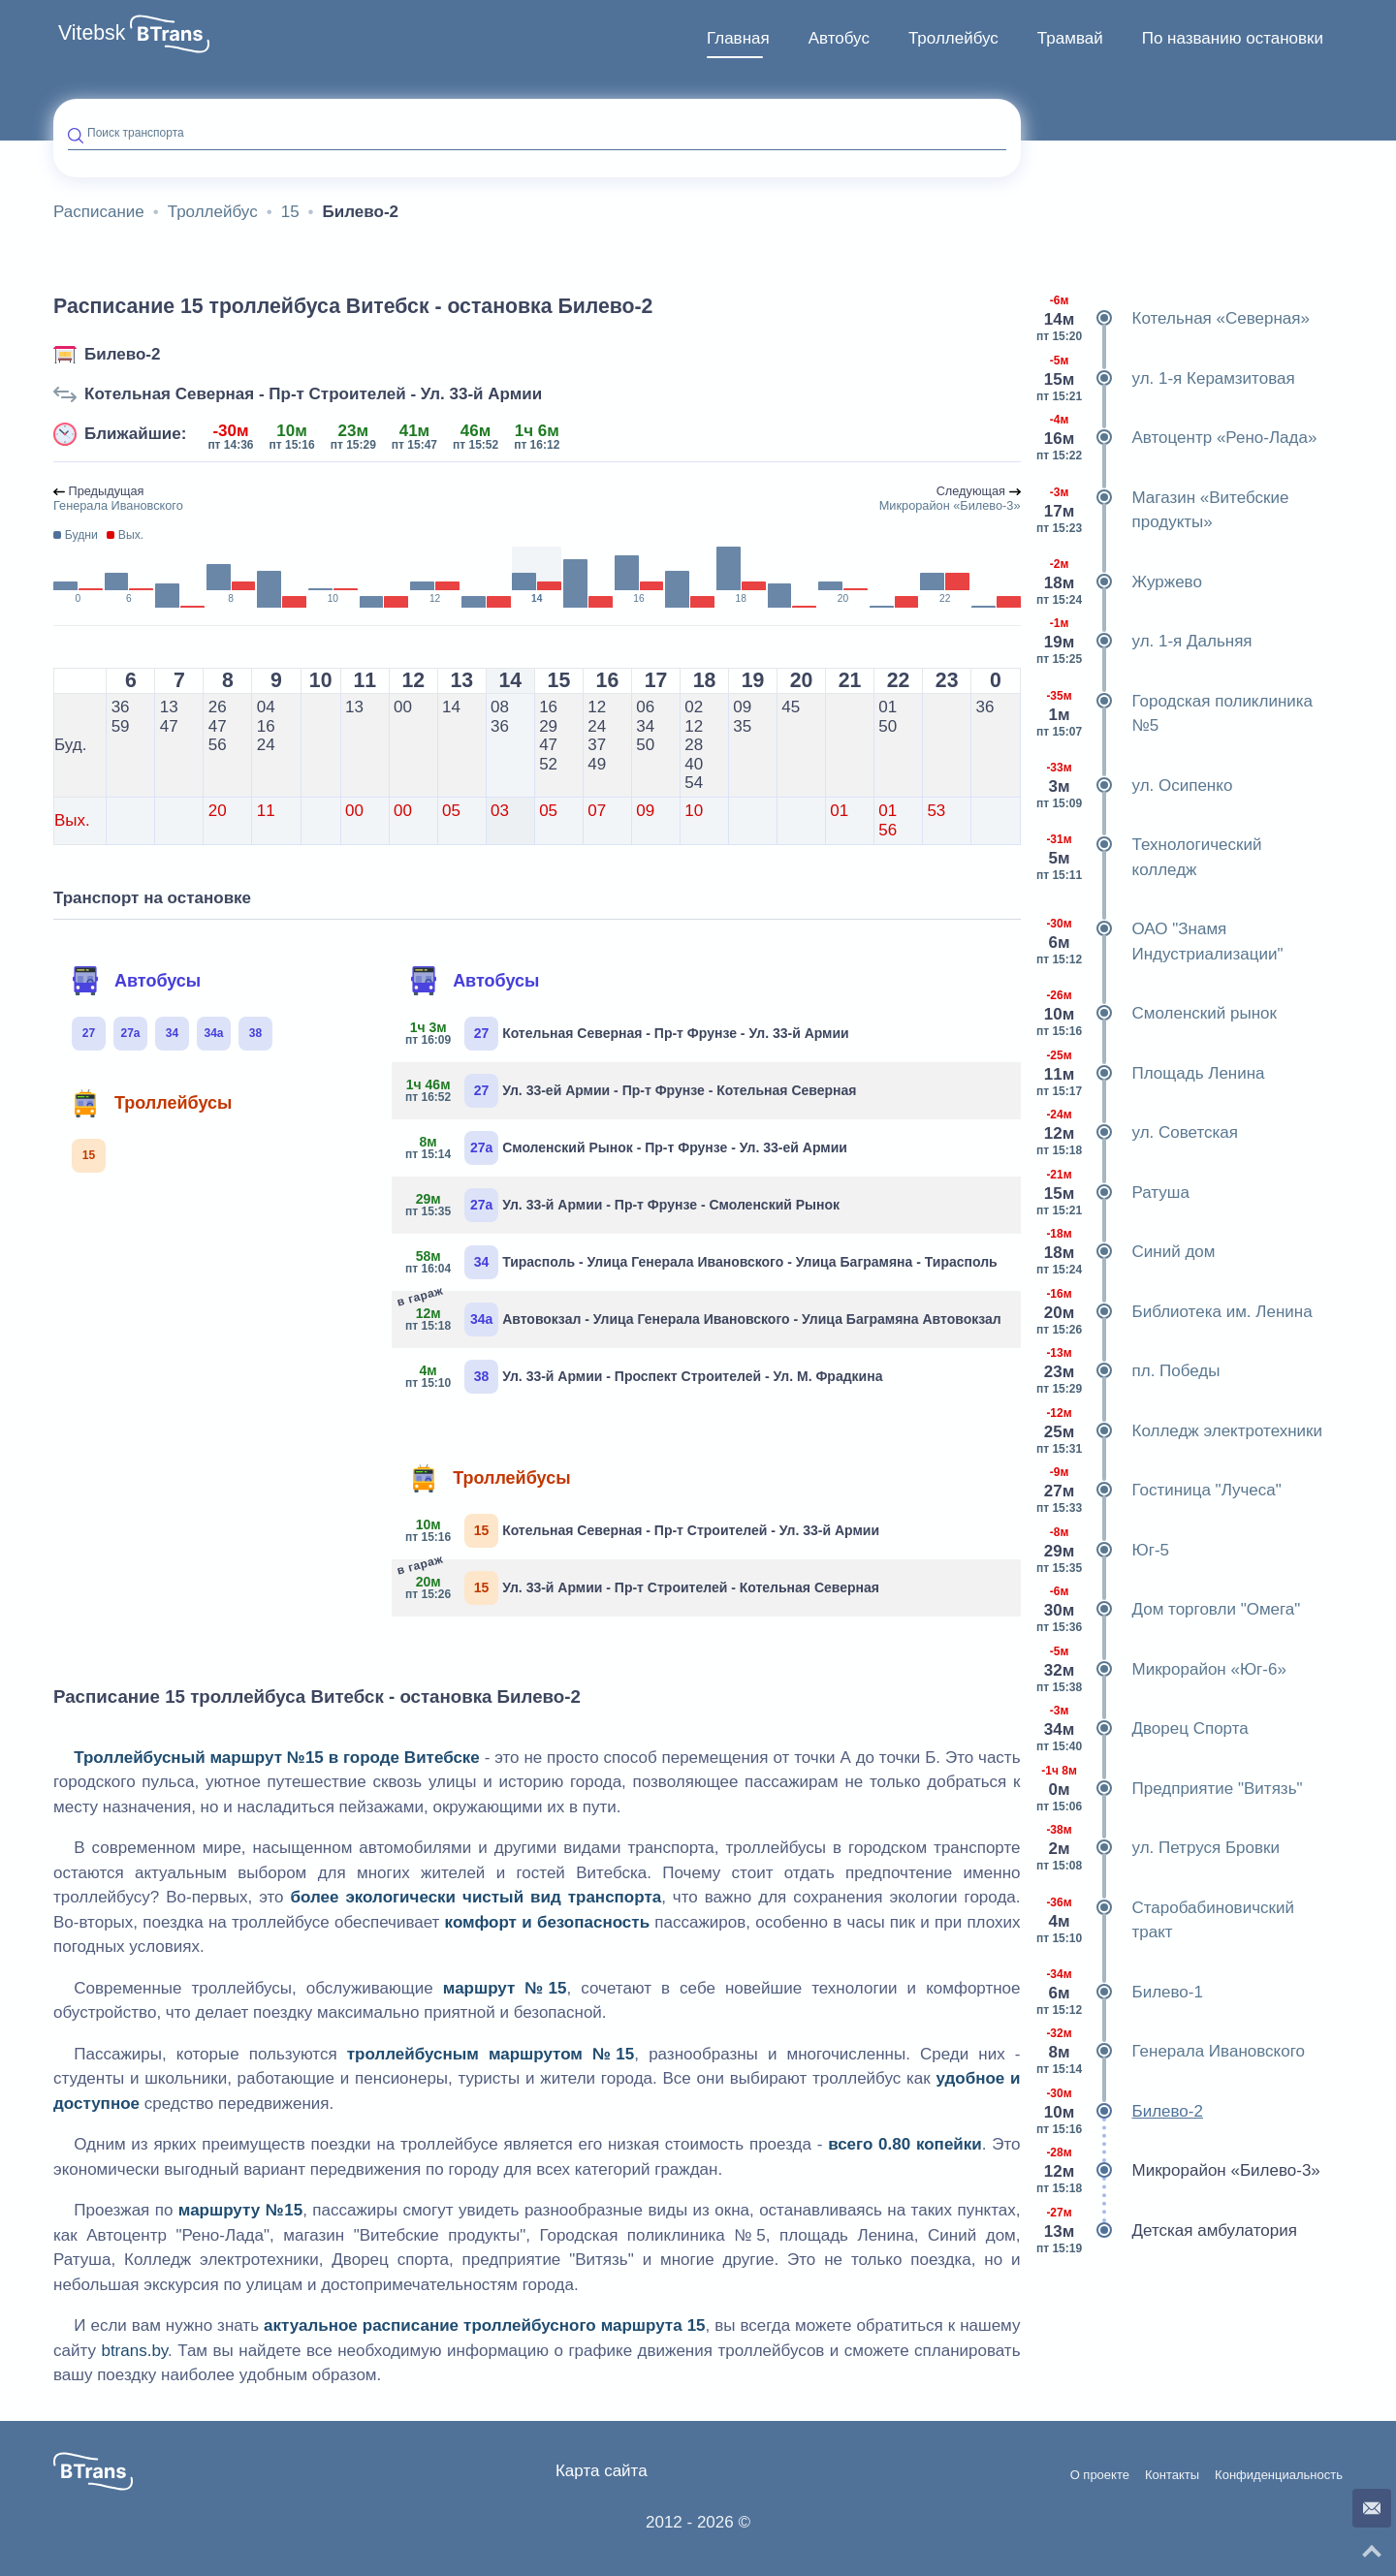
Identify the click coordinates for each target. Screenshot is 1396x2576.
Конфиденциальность (1279, 2475)
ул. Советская (1137, 1133)
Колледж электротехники (1179, 1431)
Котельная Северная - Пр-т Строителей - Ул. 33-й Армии (313, 394)
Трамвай (1070, 38)
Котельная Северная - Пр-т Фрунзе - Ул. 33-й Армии (627, 1034)
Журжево (1118, 582)
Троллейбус (953, 38)
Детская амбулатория (1166, 2231)
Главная (738, 38)
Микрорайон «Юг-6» (1160, 1670)
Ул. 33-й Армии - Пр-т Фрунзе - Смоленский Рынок (623, 1205)
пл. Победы (1128, 1371)
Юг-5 (1102, 1551)
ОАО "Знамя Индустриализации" (1159, 941)
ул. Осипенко (1134, 786)
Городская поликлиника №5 (1174, 714)
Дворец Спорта (1142, 1729)
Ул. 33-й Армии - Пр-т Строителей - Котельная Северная (642, 1586)
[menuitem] (738, 39)
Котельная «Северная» (1172, 319)
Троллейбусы (151, 1102)
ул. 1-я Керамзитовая (1165, 379)
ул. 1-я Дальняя (1144, 641)
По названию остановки (1232, 38)
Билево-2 (122, 354)
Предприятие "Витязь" (1169, 1789)
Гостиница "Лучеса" (1158, 1490)
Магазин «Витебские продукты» (1162, 510)
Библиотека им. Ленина (1174, 1312)
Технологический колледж (1148, 857)
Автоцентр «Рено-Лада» (1176, 438)
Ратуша (1112, 1193)
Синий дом (1125, 1252)
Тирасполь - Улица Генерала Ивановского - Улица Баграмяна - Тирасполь (702, 1262)
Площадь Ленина (1150, 1074)
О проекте (1099, 2475)
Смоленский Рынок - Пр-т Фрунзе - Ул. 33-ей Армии (626, 1148)
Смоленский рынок (1156, 1014)
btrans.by (134, 2350)
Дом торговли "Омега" (1168, 1610)
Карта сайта (601, 2471)
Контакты (1172, 2475)
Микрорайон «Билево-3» (1177, 2171)
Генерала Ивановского (1170, 2052)
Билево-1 (1119, 1992)
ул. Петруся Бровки (1157, 1848)
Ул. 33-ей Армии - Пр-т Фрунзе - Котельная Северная (631, 1091)
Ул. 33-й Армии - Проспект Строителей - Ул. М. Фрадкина (644, 1377)
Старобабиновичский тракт (1164, 1920)
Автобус (839, 38)
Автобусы (136, 980)
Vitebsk (91, 33)
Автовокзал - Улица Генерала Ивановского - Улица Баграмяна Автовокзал (703, 1317)
